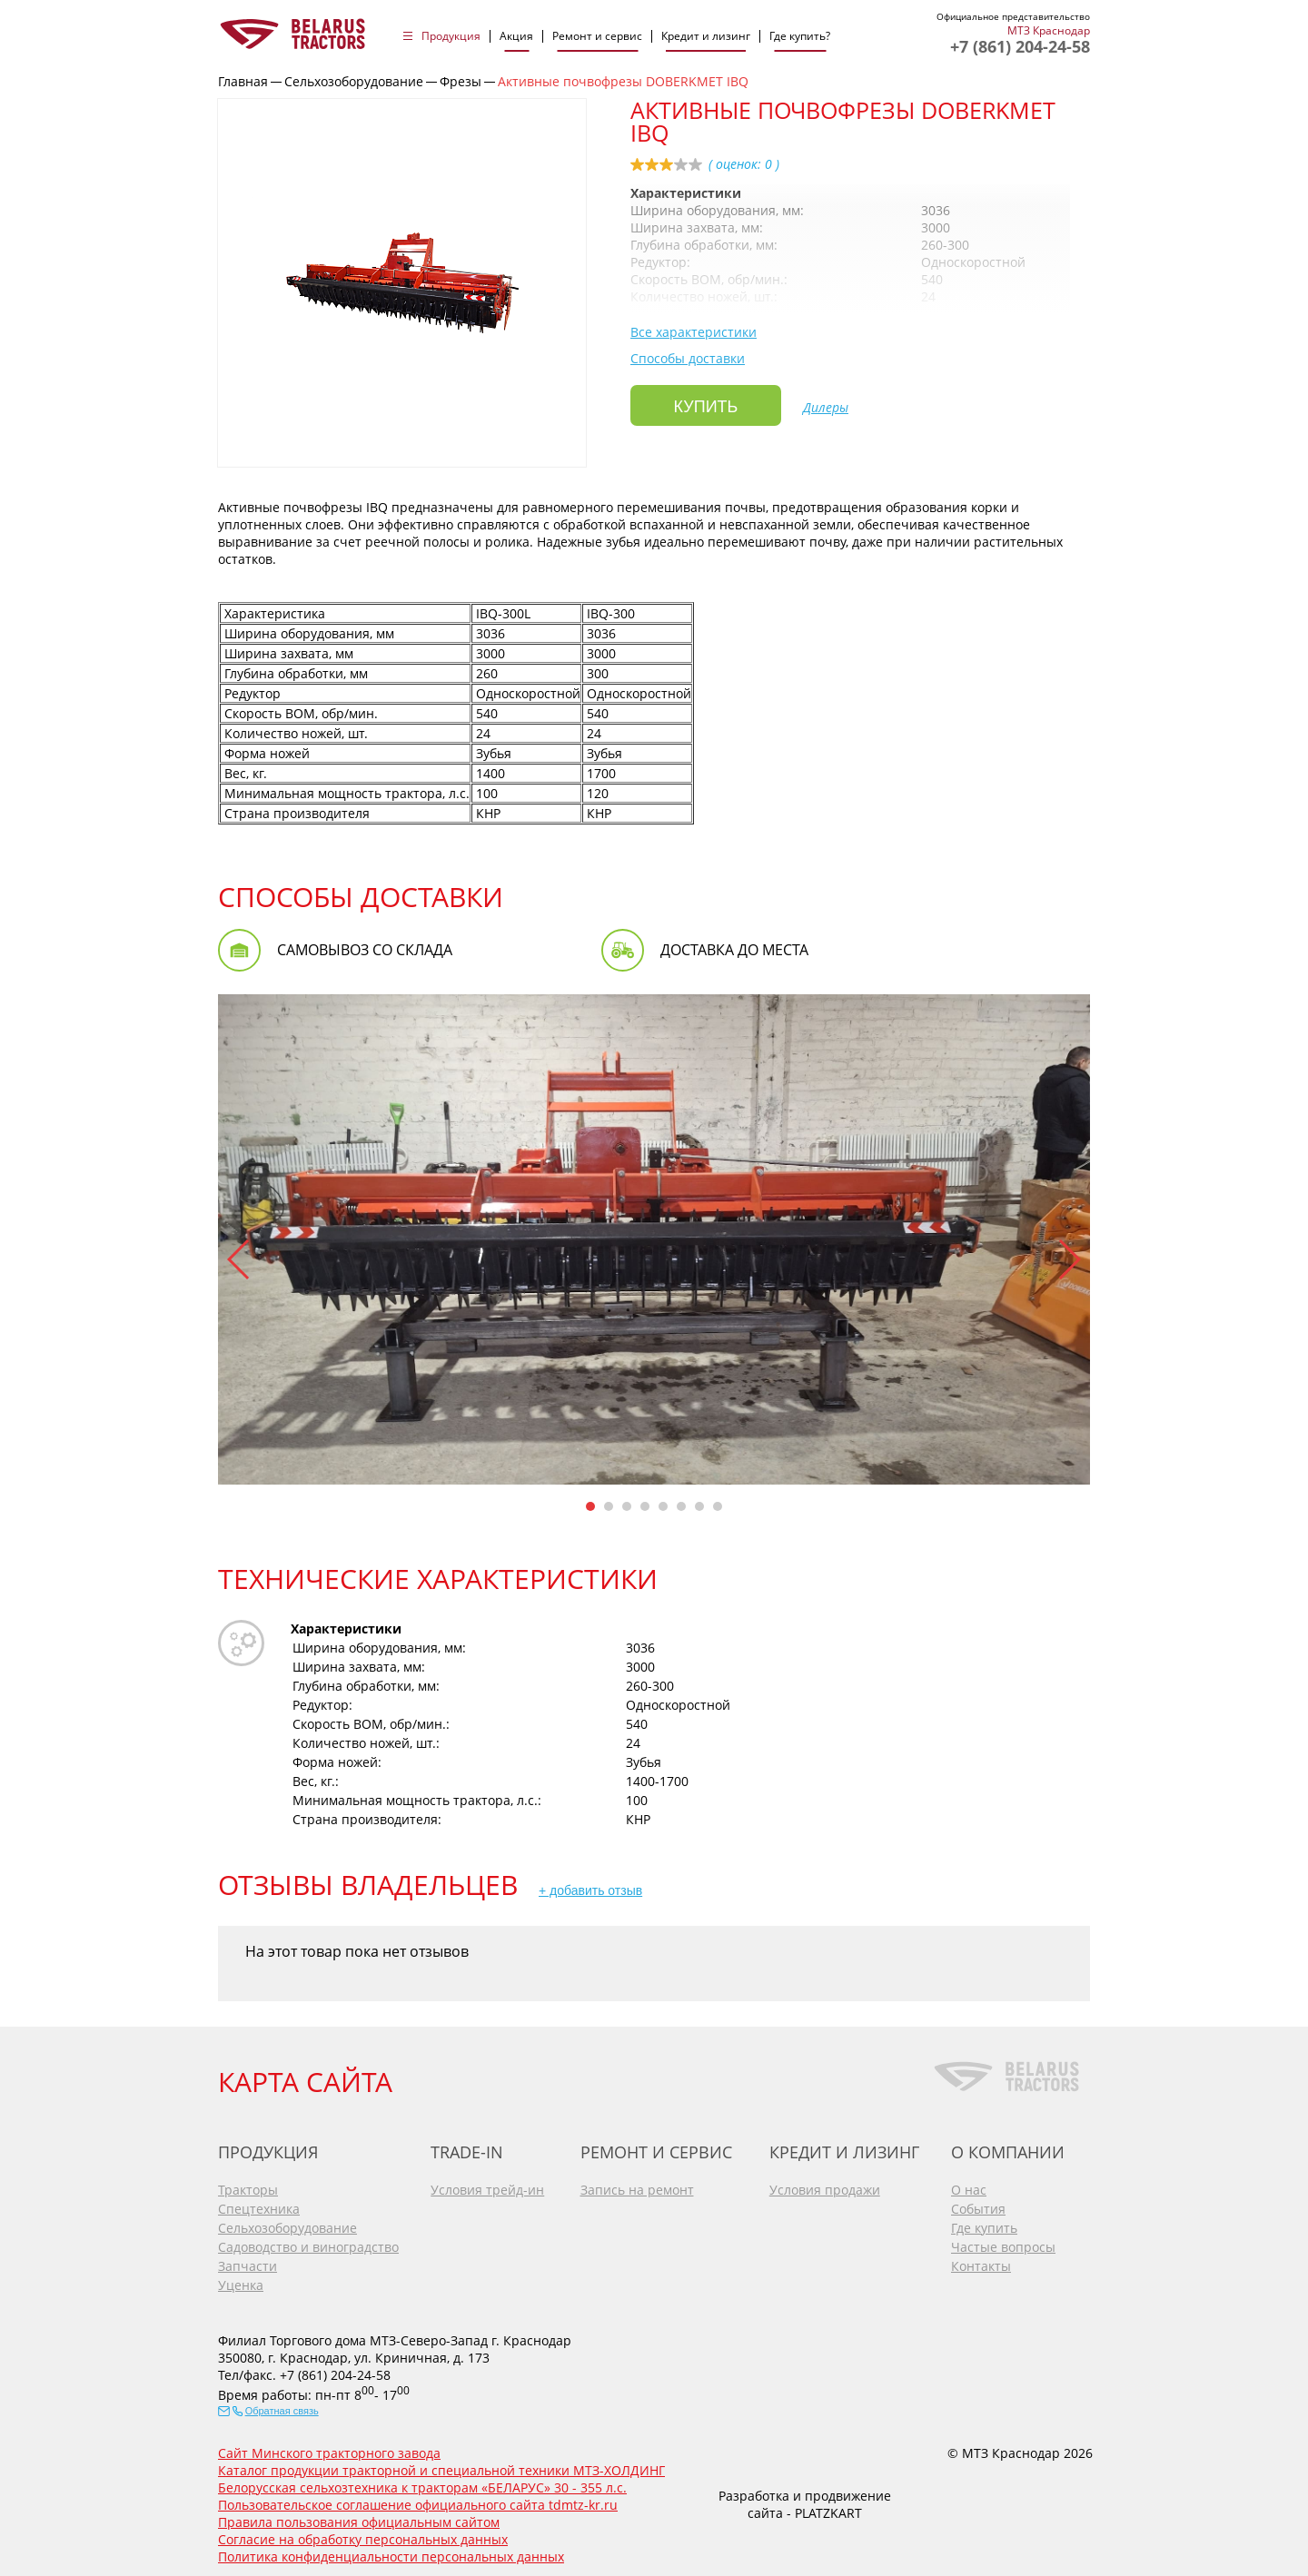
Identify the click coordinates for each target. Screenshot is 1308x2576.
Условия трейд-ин (487, 2182)
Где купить (984, 2220)
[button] (239, 1259)
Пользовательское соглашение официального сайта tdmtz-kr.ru (418, 2497)
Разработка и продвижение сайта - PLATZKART (804, 2498)
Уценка (240, 2277)
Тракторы (248, 2182)
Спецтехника (259, 2201)
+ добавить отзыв (590, 1890)
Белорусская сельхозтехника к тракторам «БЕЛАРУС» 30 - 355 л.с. (422, 2480)
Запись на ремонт (637, 2182)
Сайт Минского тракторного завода (329, 2445)
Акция (516, 36)
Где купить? (799, 36)
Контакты (981, 2258)
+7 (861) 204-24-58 (1020, 46)
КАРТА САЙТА (305, 2074)
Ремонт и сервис (597, 36)
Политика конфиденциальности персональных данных (391, 2549)
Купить (706, 407)
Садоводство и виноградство (308, 2239)
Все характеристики (693, 332)
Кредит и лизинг (705, 36)
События (978, 2201)
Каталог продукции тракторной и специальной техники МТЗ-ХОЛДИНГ (441, 2463)
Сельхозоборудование (287, 2220)
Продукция (451, 36)
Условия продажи (824, 2182)
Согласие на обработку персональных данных (363, 2532)
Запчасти (247, 2258)
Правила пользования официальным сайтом (359, 2514)
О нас (968, 2182)
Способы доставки (687, 358)
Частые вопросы (1003, 2239)
